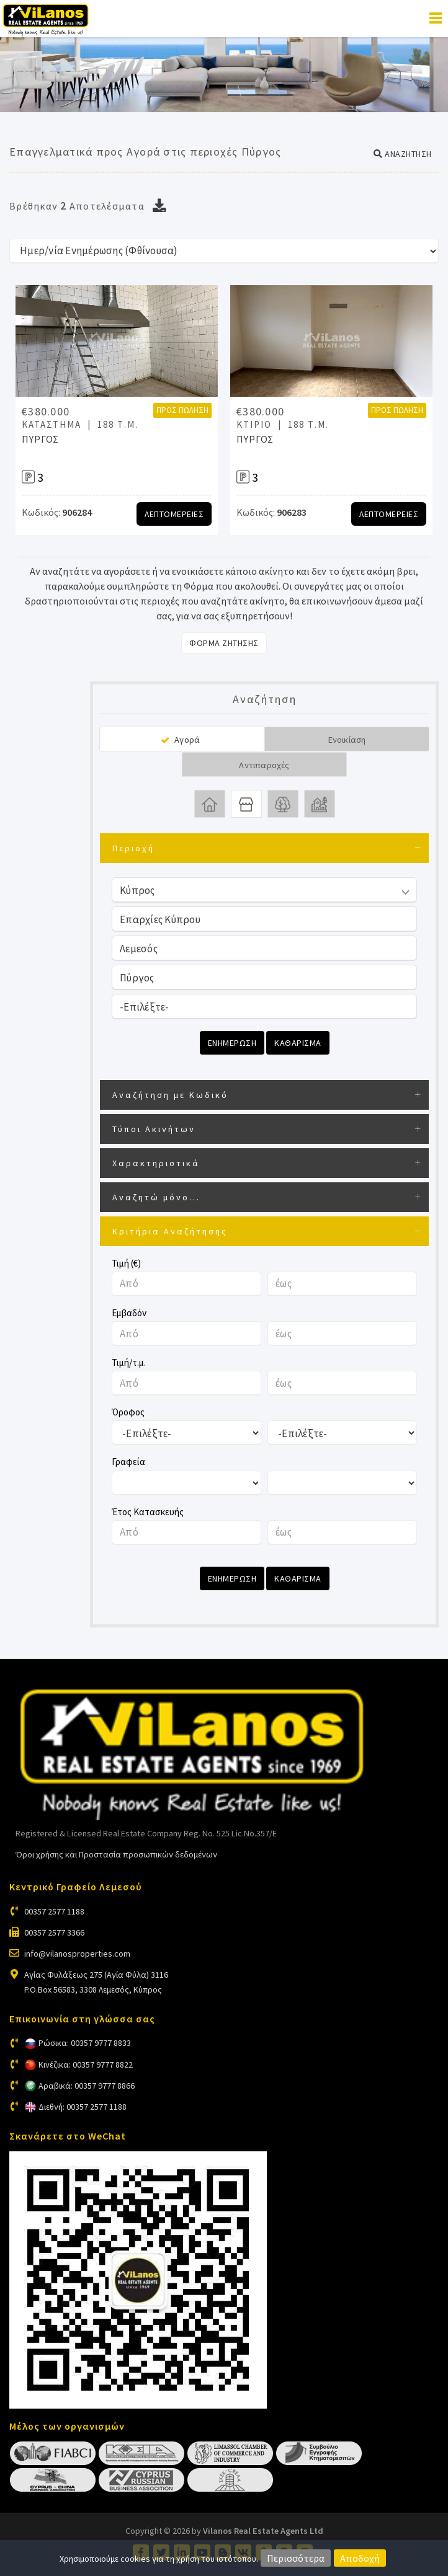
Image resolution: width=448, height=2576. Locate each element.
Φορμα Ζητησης (224, 642)
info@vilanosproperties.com (77, 1953)
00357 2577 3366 (54, 1932)
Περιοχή (133, 848)
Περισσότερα (296, 2558)
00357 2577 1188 (54, 1911)
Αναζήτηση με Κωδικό (170, 1094)
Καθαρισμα (297, 1042)
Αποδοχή (360, 2558)
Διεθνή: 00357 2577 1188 (82, 2106)
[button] (403, 153)
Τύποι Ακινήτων (153, 1129)
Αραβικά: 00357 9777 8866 (86, 2085)
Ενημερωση (232, 1042)
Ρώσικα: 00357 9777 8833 (84, 2042)
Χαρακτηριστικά (156, 1163)
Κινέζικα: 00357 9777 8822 (85, 2064)
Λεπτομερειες (174, 514)
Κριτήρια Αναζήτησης (170, 1231)
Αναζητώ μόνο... (156, 1197)
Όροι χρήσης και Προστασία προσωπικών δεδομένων (116, 1854)
